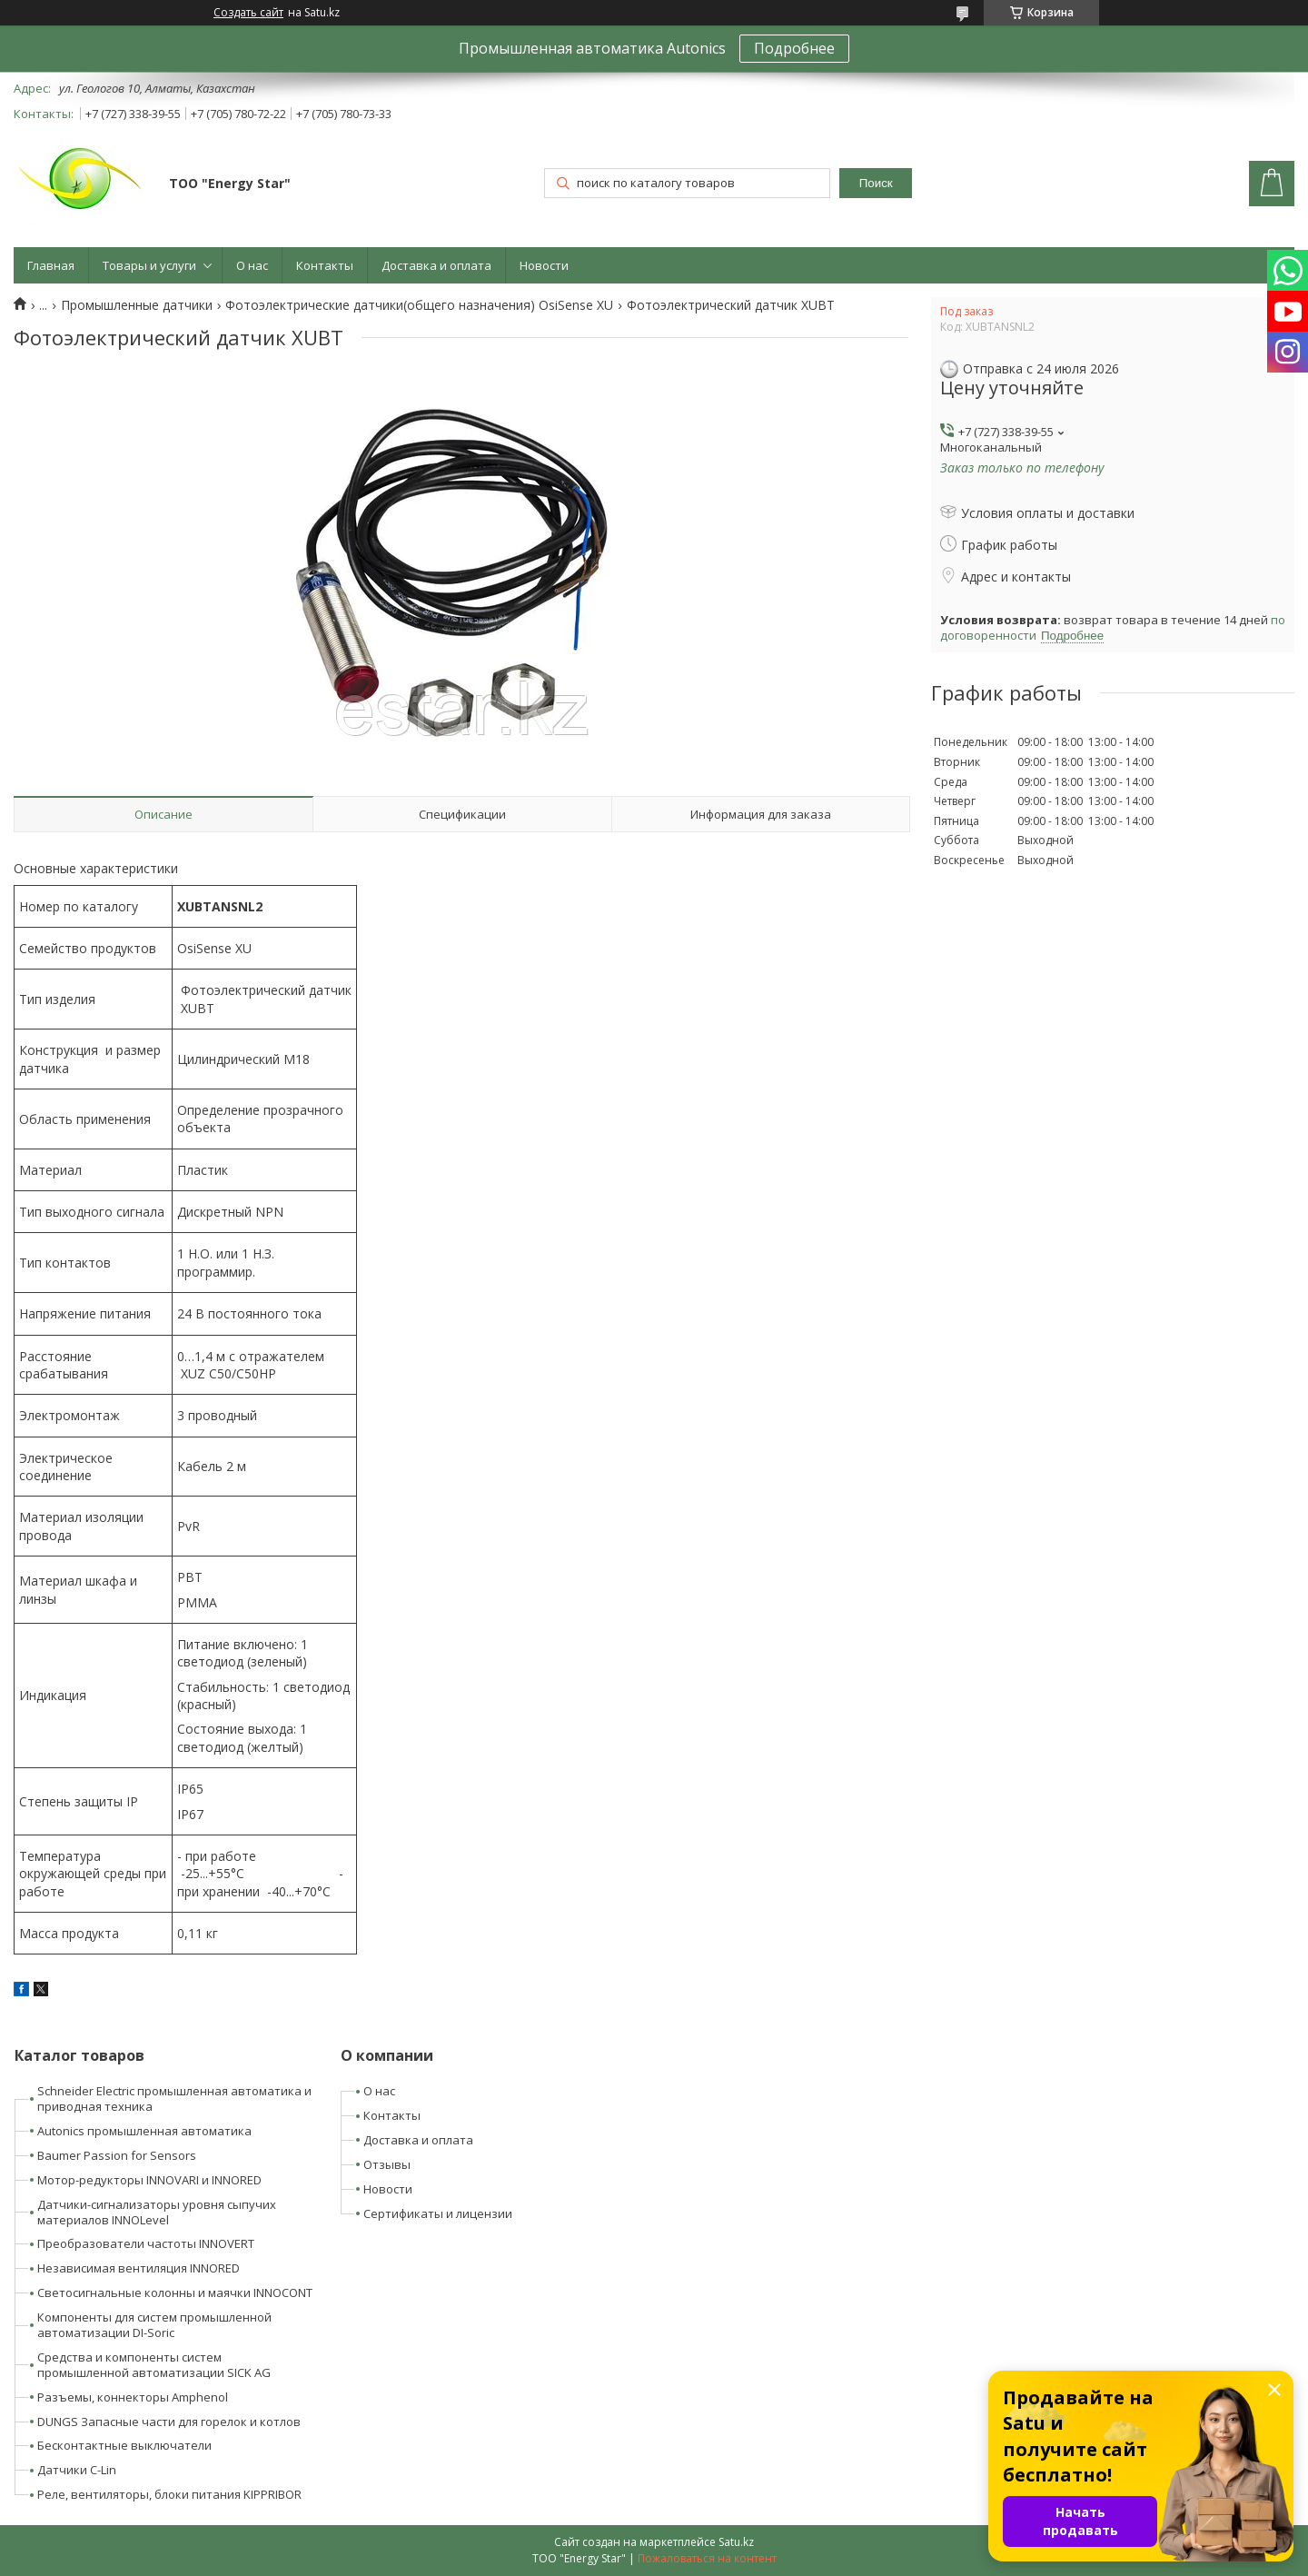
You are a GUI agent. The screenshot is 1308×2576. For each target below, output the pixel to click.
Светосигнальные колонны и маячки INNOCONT (174, 2292)
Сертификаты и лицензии (437, 2213)
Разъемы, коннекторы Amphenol (132, 2397)
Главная (50, 265)
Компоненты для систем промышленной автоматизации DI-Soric (154, 2325)
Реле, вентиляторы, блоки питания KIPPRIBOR (169, 2494)
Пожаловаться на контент (707, 2558)
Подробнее (794, 48)
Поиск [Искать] (876, 183)
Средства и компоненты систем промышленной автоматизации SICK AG (154, 2365)
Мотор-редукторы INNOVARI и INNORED (149, 2180)
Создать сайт (248, 12)
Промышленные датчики (137, 305)
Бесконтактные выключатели (124, 2445)
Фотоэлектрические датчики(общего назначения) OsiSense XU (419, 305)
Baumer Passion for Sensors (116, 2155)
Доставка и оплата (436, 265)
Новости (544, 265)
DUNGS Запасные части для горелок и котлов (169, 2421)
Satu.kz (736, 2542)
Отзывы (387, 2164)
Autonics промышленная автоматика (144, 2131)
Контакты (324, 265)
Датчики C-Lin (76, 2470)
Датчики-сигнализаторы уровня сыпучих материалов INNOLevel (156, 2212)
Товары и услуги (149, 265)
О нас (252, 265)
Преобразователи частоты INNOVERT (145, 2243)
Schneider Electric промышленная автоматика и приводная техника (174, 2098)
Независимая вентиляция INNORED (138, 2268)
